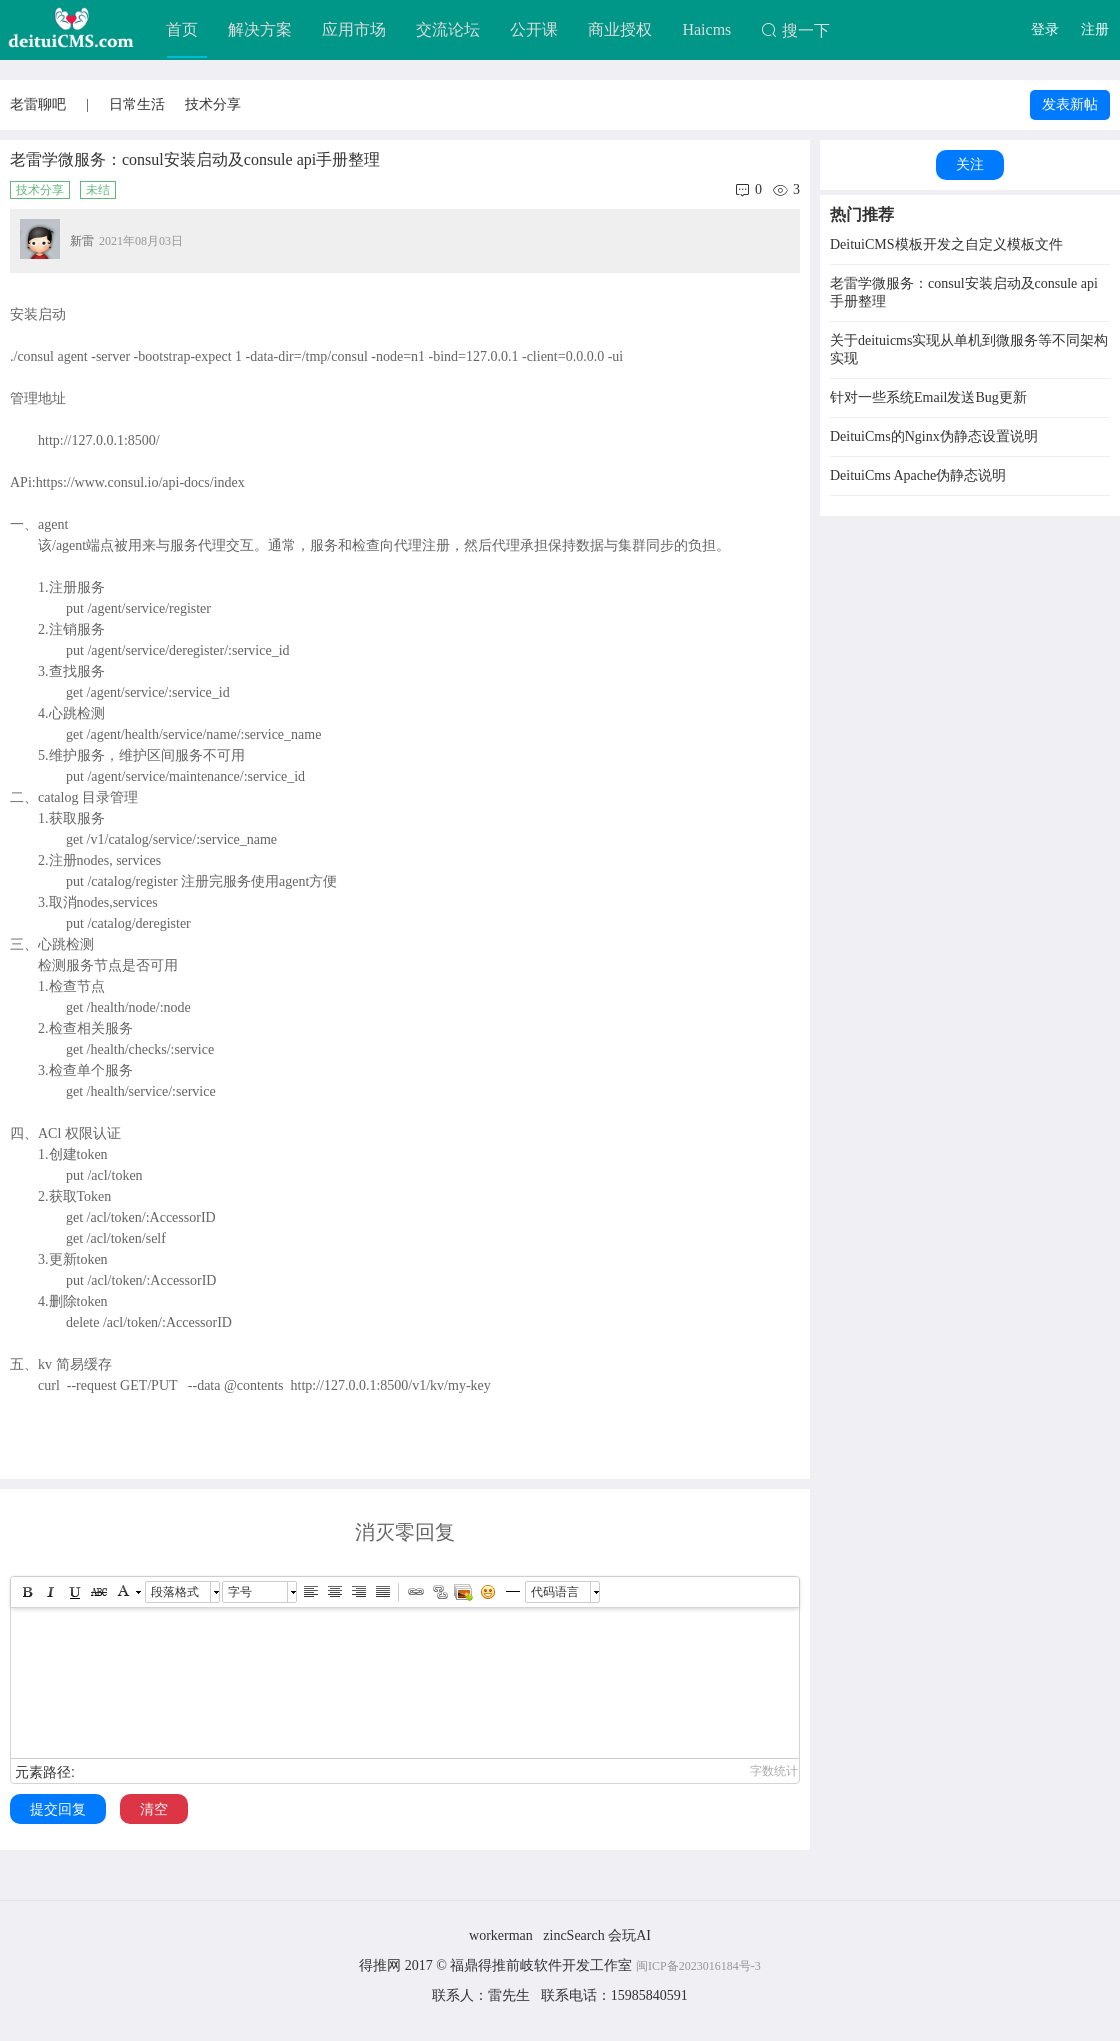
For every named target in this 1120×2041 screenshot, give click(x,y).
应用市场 (354, 29)
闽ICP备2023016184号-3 (698, 1966)
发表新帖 (1070, 104)
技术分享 (213, 104)
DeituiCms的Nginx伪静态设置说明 (934, 436)
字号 (240, 1592)
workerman (501, 1935)
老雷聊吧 (38, 104)
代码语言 (555, 1592)
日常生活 (137, 104)
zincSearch (573, 1935)
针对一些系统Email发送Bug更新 (928, 397)
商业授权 (620, 29)
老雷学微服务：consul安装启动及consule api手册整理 (964, 292)
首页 (182, 29)
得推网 (380, 1965)
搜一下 (795, 30)
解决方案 (260, 29)
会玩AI (629, 1935)
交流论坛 (448, 29)
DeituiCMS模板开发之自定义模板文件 (946, 244)
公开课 (534, 29)
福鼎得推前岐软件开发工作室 (543, 1965)
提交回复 (58, 1809)
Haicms (706, 29)
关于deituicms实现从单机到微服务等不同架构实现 (969, 349)
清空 (154, 1809)
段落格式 (175, 1592)
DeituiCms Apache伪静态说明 (918, 475)
